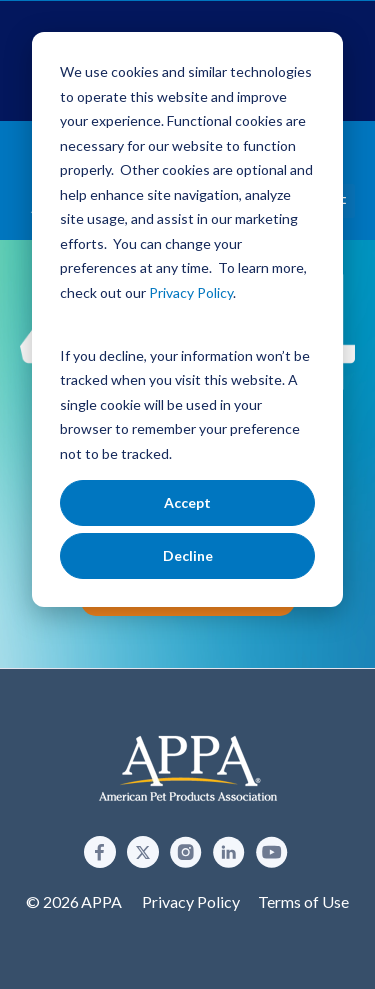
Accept (187, 502)
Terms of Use (303, 901)
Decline (188, 555)
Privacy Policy (191, 901)
